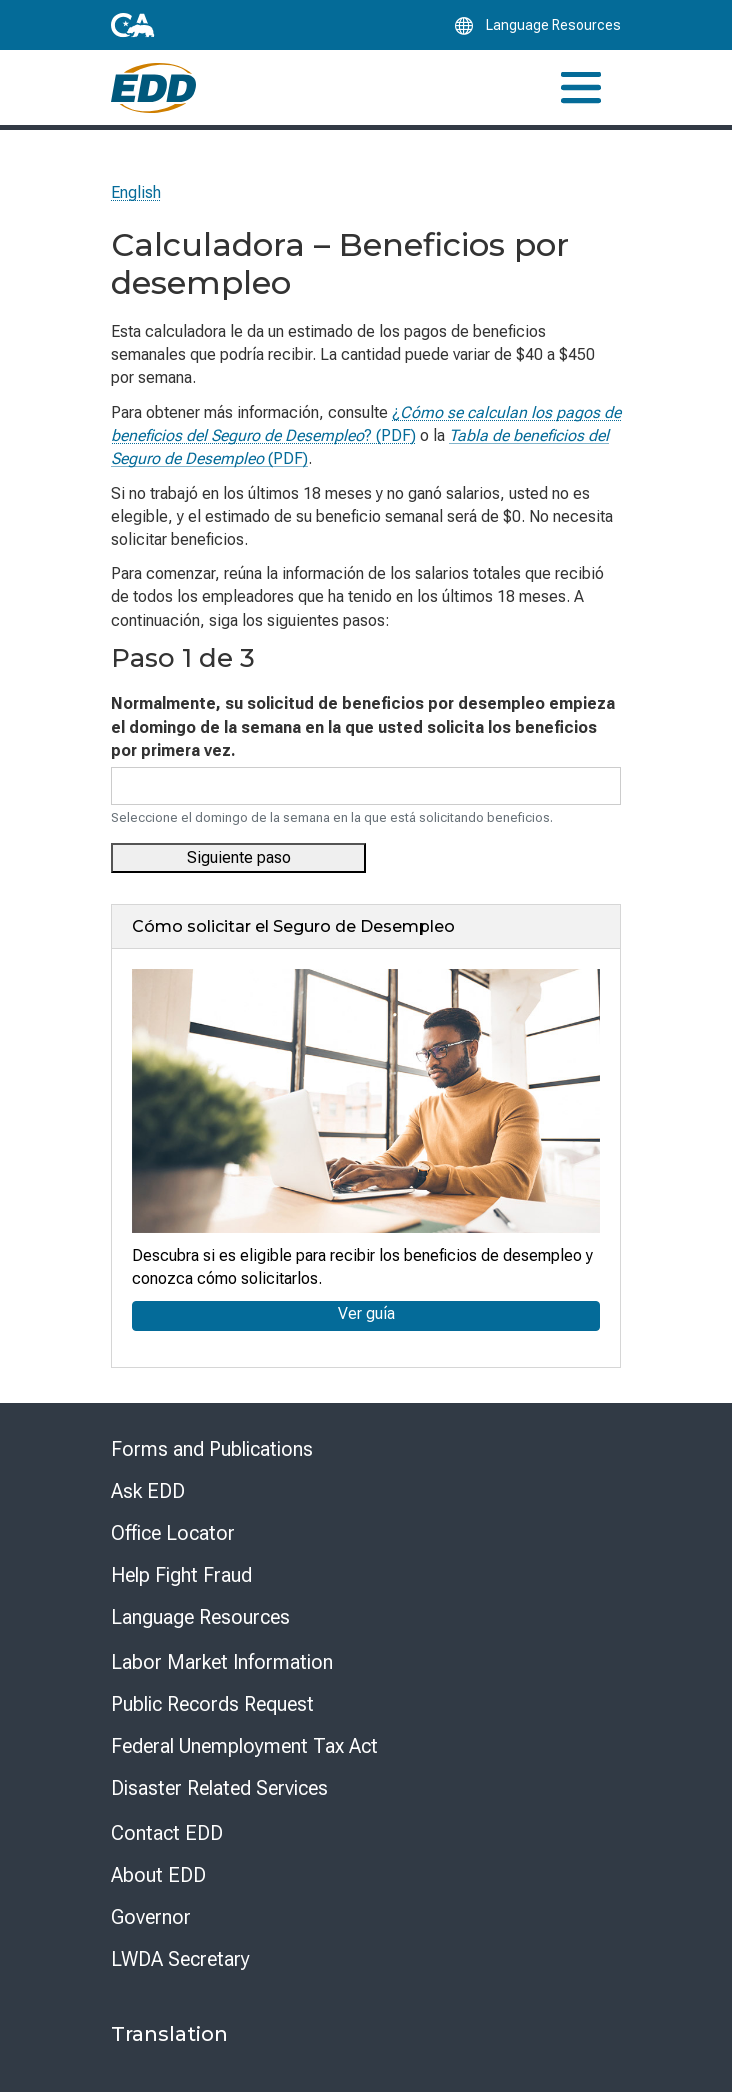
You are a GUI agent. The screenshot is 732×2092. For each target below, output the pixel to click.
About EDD (158, 1875)
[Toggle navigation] (581, 87)
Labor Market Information (222, 1662)
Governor (151, 1917)
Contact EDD (167, 1833)
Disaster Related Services (219, 1788)
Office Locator (173, 1533)
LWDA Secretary (180, 1959)
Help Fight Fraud (181, 1575)
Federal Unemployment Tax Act (244, 1746)
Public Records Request (212, 1704)
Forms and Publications (212, 1449)
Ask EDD (148, 1491)
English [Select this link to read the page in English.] (136, 192)
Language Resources (200, 1617)
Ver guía (366, 1313)
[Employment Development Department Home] (153, 88)
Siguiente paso (239, 857)
